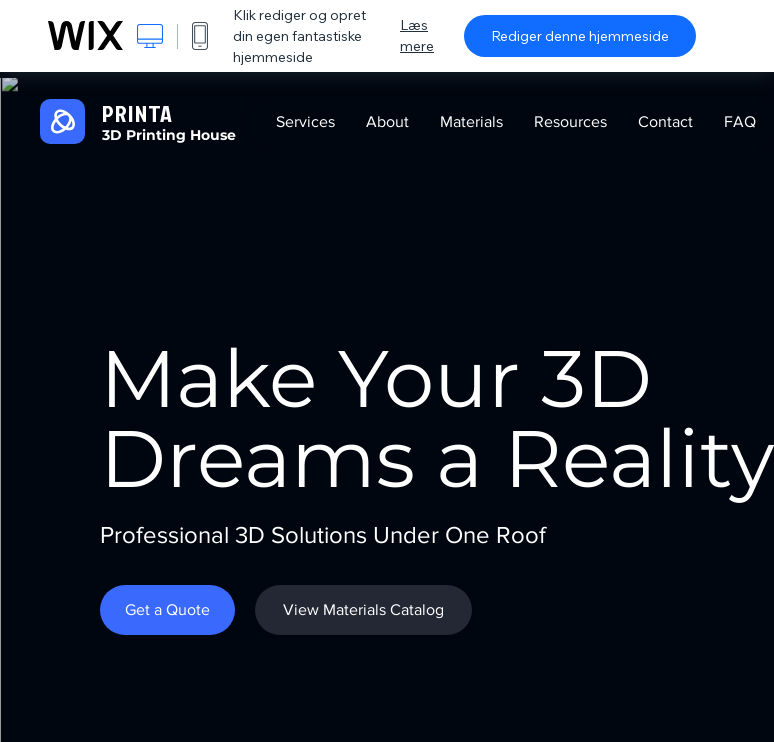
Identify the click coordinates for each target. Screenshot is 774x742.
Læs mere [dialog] (417, 35)
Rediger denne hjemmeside (580, 36)
